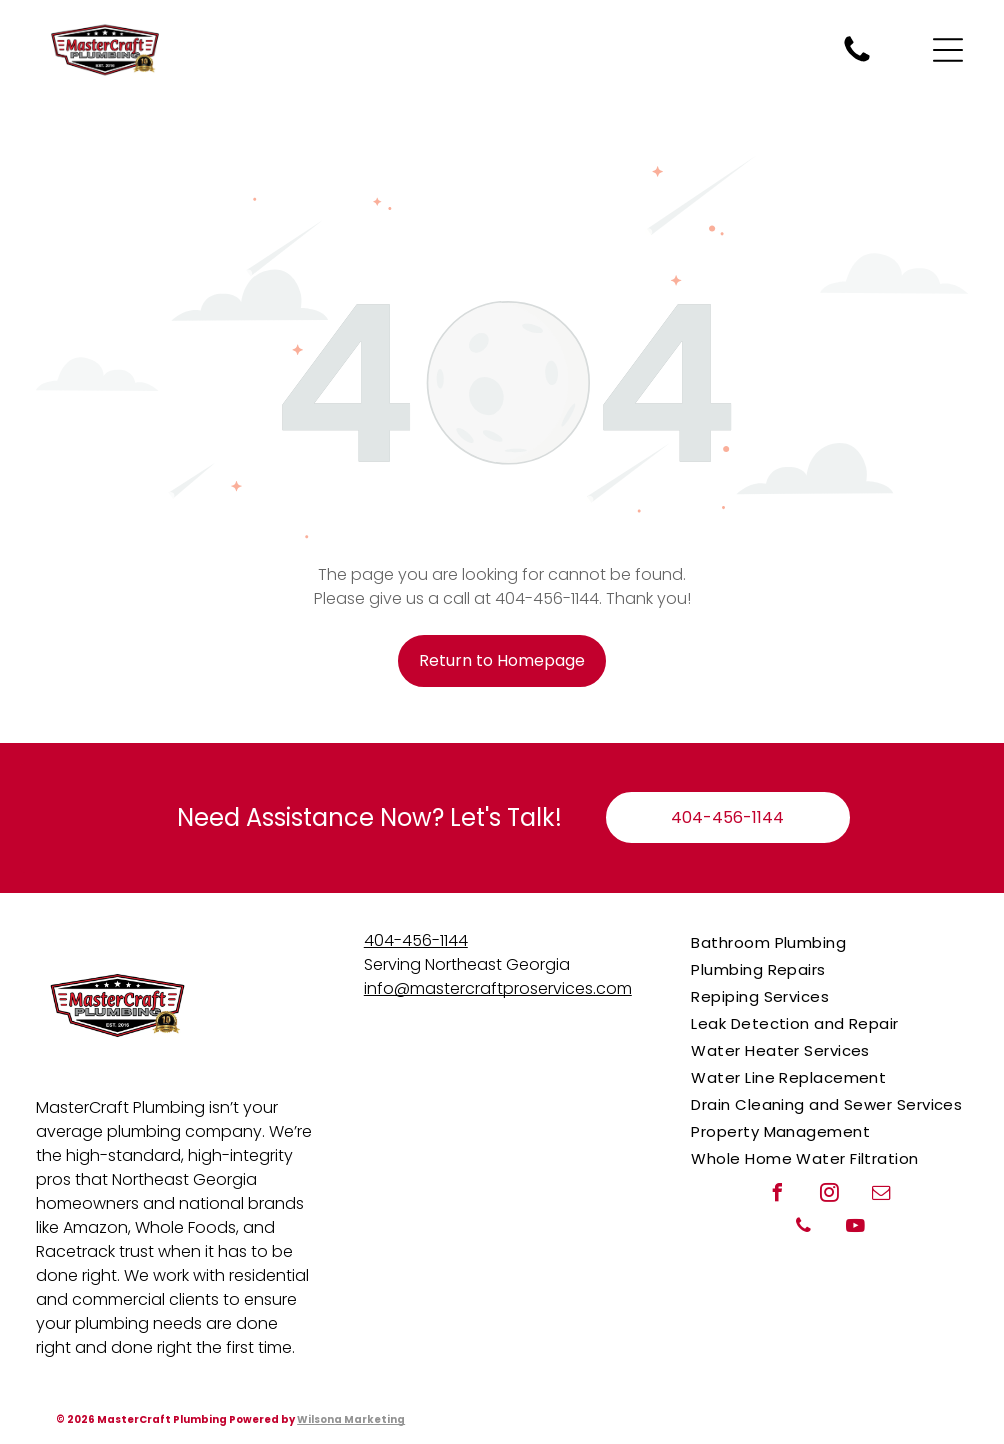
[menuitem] (829, 942)
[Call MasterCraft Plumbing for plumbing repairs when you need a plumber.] (857, 61)
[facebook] (778, 1195)
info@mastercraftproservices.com (498, 988)
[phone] (804, 1228)
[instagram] (830, 1195)
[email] (882, 1195)
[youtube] (856, 1228)
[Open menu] (948, 50)
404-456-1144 (416, 940)
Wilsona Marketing (351, 1419)
